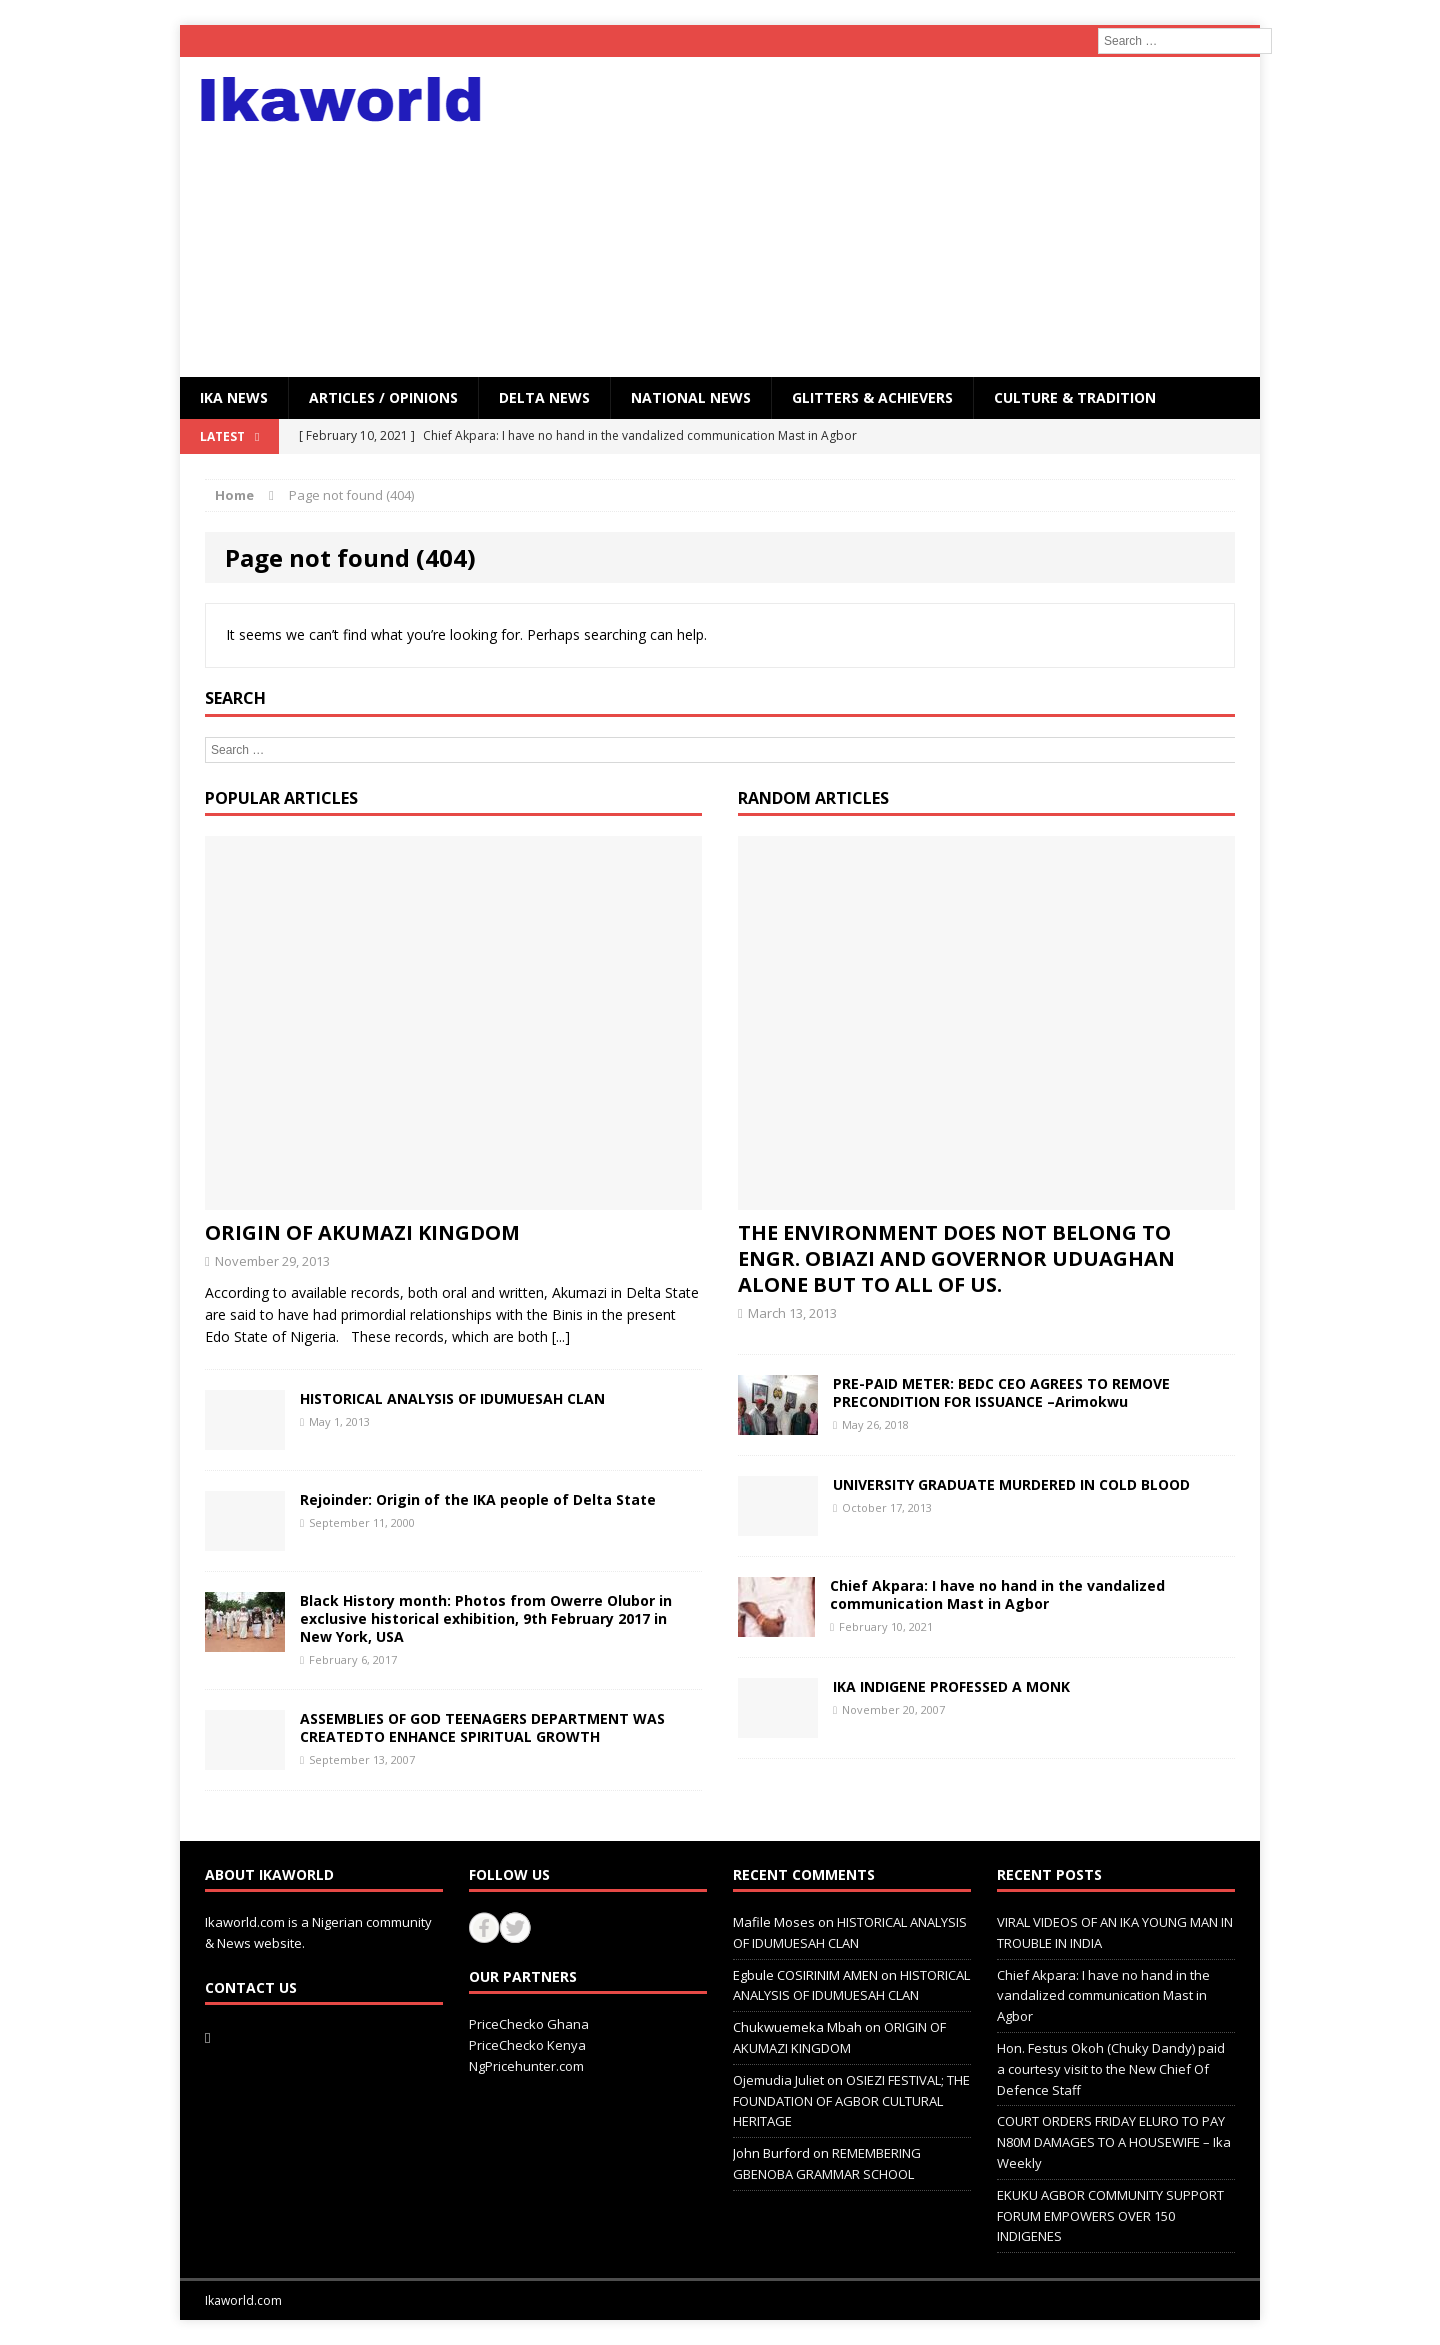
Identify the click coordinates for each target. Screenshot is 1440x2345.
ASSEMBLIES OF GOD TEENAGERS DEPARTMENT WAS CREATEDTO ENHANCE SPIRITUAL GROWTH (482, 1727)
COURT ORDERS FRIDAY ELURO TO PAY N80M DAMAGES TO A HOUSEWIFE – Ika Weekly (1114, 2142)
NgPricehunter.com (526, 2066)
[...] (561, 1336)
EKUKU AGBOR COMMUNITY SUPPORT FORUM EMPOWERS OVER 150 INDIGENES (1110, 2216)
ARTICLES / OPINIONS (383, 397)
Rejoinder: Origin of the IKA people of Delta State (478, 1499)
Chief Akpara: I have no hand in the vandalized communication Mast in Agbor (997, 1594)
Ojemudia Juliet (778, 2080)
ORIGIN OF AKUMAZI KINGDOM (362, 1232)
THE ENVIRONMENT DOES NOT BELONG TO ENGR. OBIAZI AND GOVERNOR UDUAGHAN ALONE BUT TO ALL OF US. (956, 1258)
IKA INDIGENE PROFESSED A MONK (951, 1686)
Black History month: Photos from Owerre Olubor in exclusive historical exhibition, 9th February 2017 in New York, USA (486, 1618)
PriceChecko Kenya (527, 2045)
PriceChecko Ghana (529, 2024)
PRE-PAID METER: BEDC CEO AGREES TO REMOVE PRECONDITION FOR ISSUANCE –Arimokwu (1001, 1392)
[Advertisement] (894, 217)
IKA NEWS (234, 397)
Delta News (544, 397)
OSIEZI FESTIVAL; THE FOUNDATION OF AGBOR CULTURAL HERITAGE (851, 2101)
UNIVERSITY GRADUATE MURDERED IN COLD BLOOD (1011, 1484)
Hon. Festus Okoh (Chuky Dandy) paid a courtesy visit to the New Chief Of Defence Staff (1111, 2069)
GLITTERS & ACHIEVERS (872, 397)
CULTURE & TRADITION (1075, 397)
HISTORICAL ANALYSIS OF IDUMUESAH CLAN (452, 1398)
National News (691, 397)
